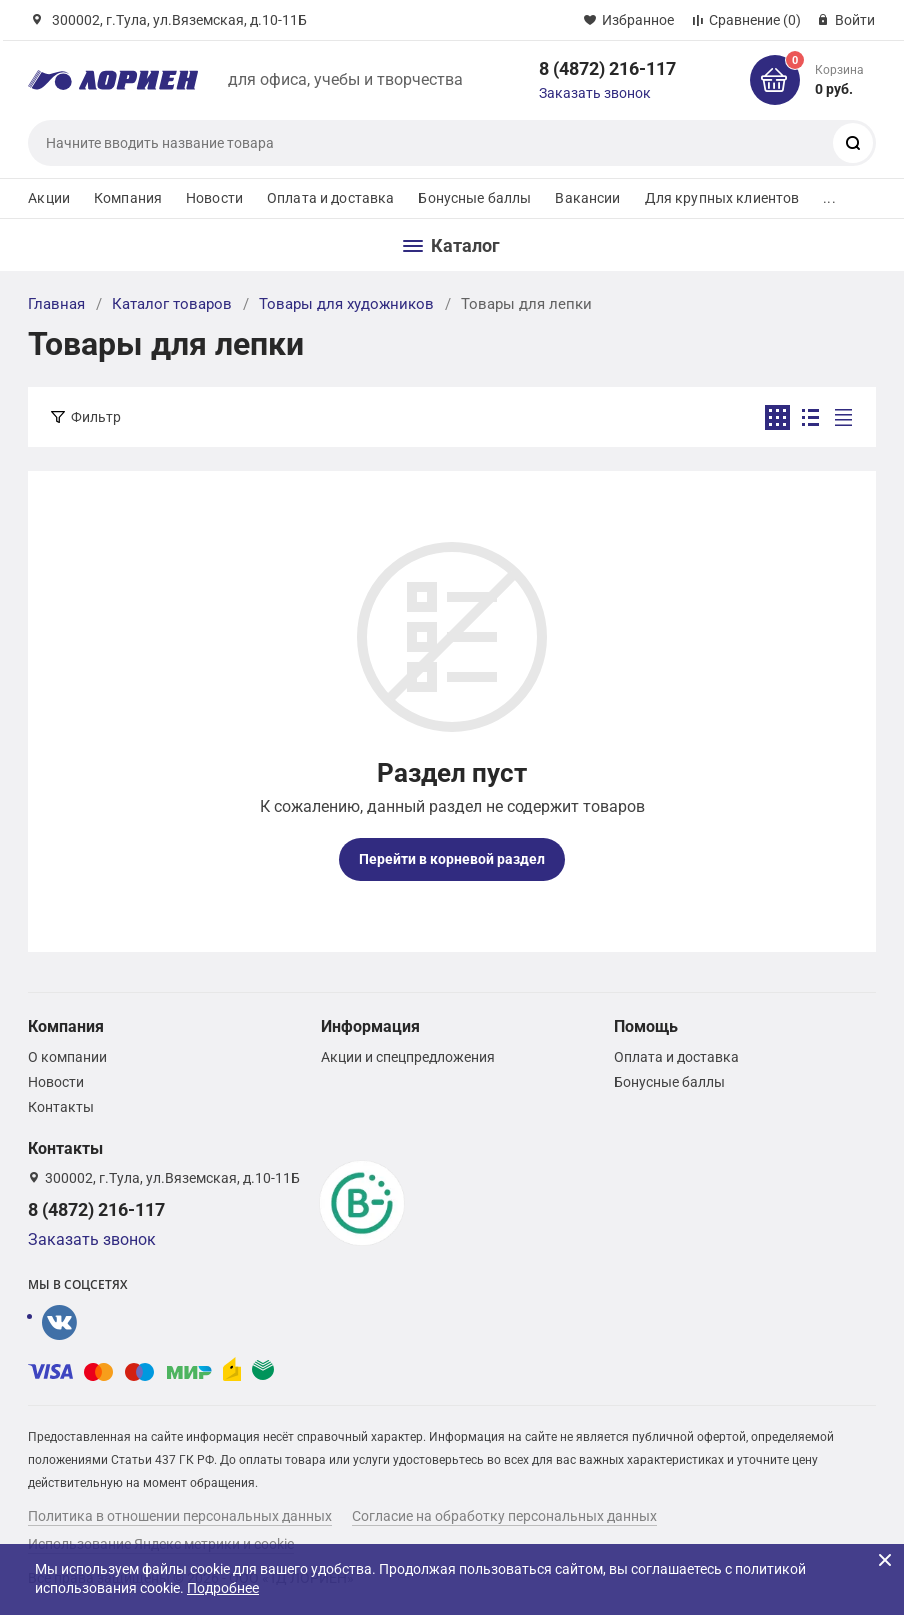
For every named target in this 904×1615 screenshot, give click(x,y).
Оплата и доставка (330, 198)
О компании (67, 1057)
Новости (214, 198)
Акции (49, 198)
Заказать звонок (595, 93)
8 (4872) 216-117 (607, 68)
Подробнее (223, 1588)
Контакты (61, 1107)
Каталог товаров (172, 304)
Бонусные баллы (474, 198)
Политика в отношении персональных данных (180, 1516)
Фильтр (96, 417)
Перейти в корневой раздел (452, 859)
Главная (56, 304)
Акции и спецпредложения (408, 1057)
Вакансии (587, 198)
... (829, 198)
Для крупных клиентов (722, 198)
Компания (128, 198)
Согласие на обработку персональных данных (504, 1516)
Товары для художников (346, 304)
